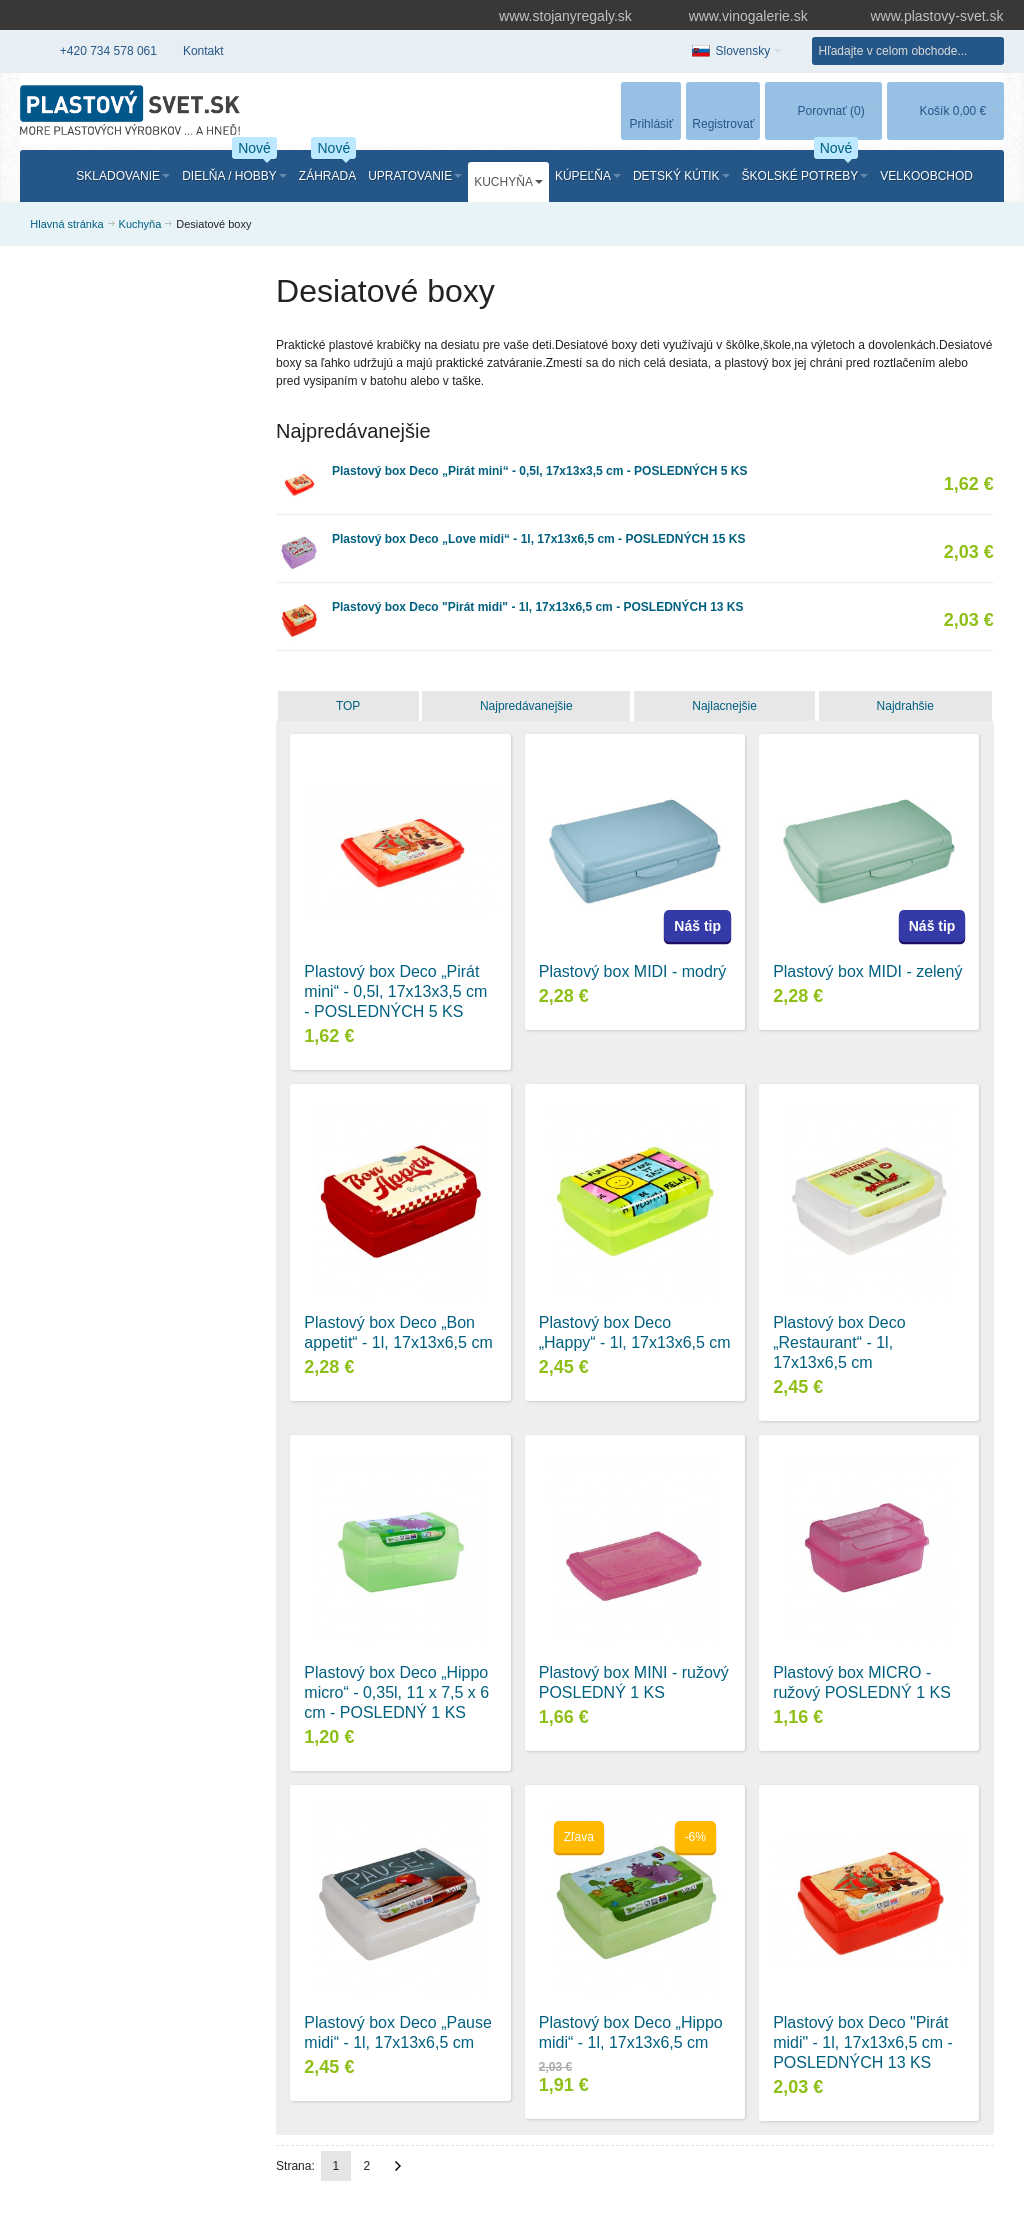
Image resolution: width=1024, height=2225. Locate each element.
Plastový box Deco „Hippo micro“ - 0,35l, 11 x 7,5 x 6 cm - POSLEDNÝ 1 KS (396, 1692)
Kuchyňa (140, 224)
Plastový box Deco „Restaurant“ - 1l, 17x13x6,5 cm (839, 1342)
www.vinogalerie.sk (739, 16)
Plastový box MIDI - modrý (632, 971)
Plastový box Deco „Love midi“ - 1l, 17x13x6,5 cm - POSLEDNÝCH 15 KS (538, 539)
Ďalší (398, 2166)
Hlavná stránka (66, 224)
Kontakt (203, 51)
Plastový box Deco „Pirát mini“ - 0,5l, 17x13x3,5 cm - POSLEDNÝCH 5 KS (540, 471)
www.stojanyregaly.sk (556, 16)
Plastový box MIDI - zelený (867, 971)
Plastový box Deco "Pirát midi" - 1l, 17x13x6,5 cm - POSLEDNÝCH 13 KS (538, 607)
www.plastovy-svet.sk (923, 16)
